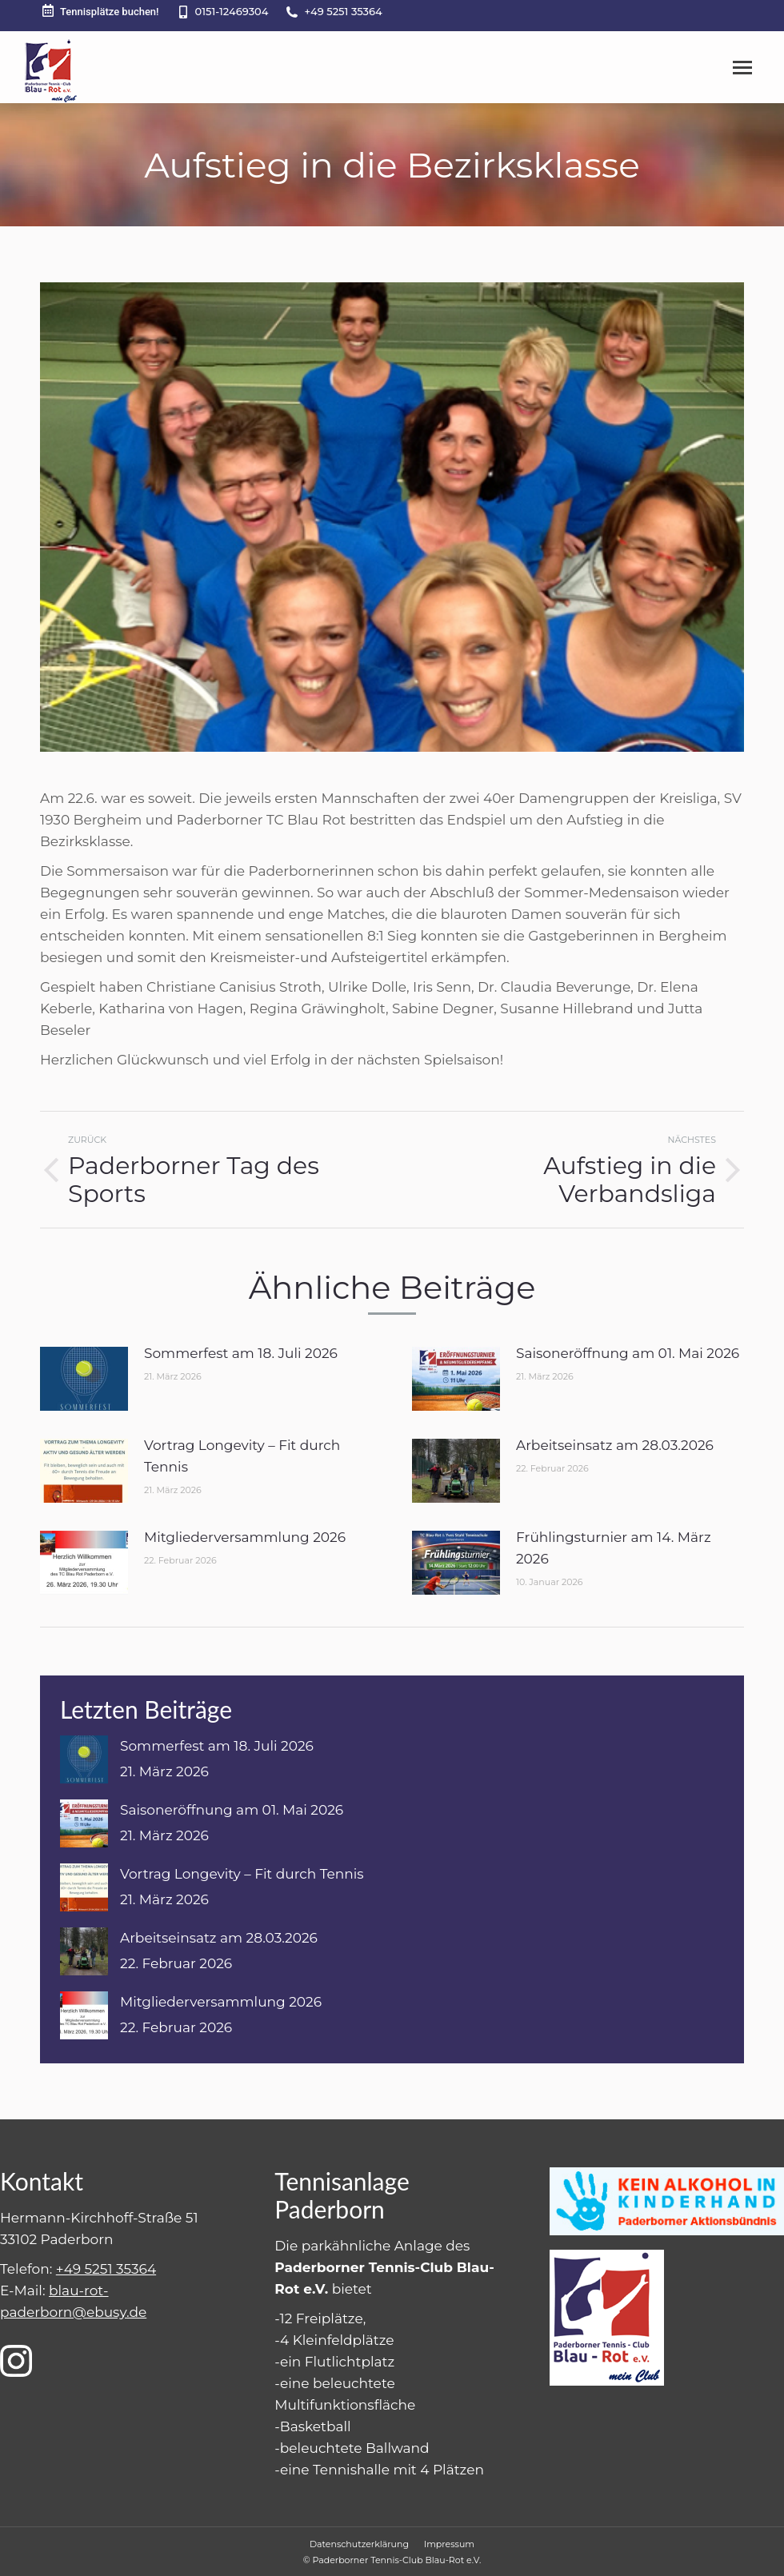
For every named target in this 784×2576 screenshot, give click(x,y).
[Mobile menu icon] (742, 67)
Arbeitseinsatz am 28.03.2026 (615, 1445)
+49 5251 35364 (343, 11)
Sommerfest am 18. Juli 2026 (241, 1353)
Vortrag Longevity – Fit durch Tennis (242, 1456)
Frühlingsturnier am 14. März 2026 (613, 1548)
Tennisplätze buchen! (99, 11)
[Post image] (84, 1379)
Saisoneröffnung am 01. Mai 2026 (627, 1353)
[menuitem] (359, 2544)
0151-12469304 (232, 11)
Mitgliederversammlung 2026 (245, 1537)
